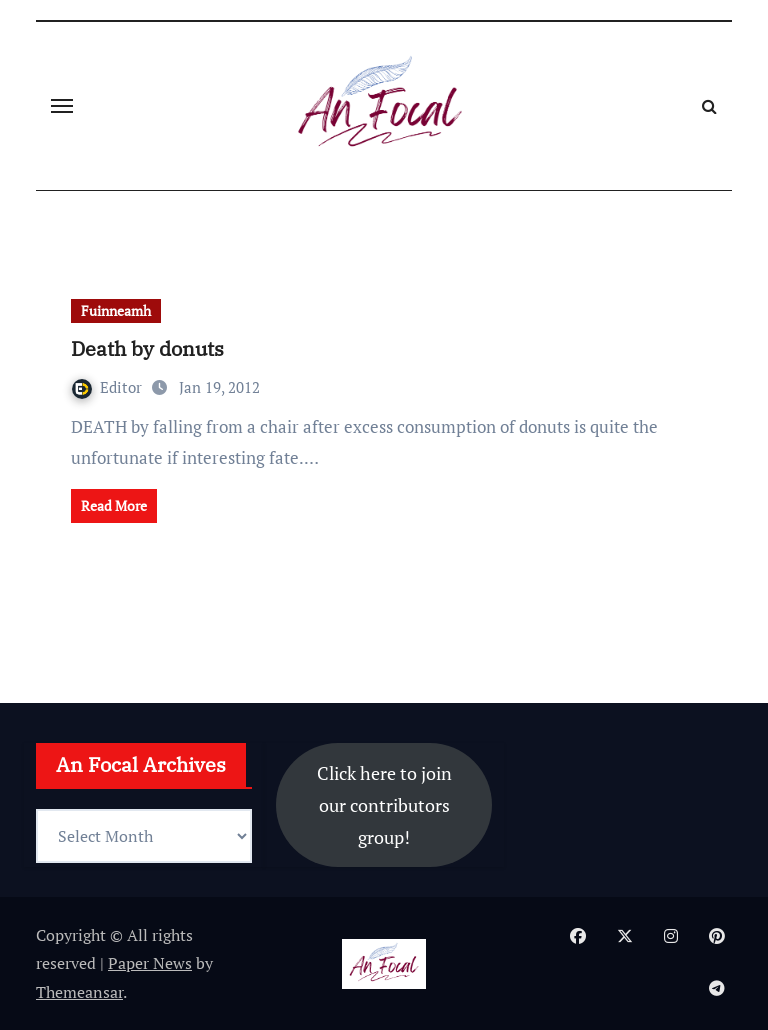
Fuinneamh (116, 310)
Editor (109, 387)
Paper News (150, 963)
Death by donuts (147, 348)
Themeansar (79, 992)
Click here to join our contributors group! (384, 805)
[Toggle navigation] (62, 106)
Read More (114, 505)
